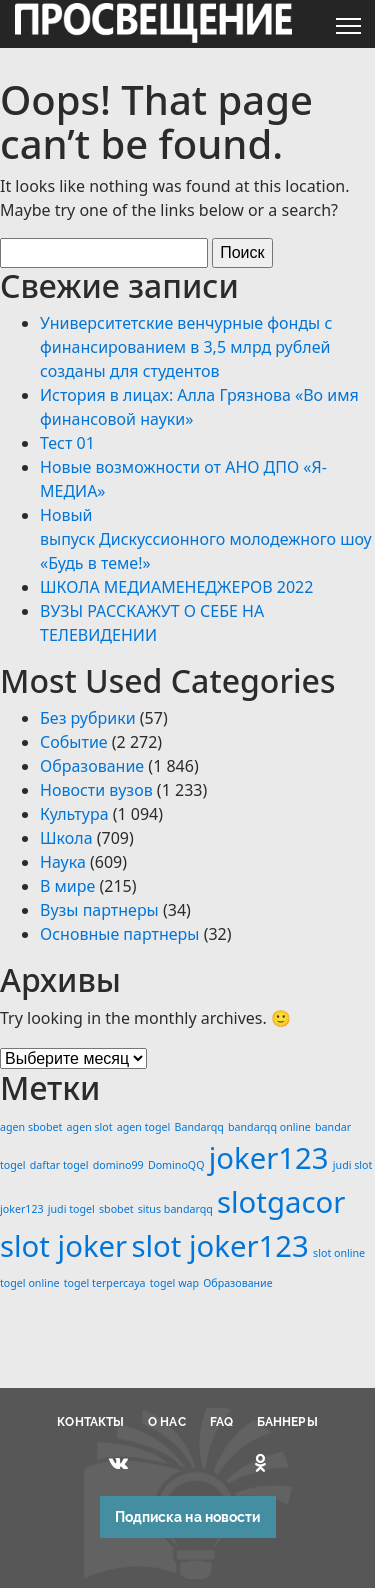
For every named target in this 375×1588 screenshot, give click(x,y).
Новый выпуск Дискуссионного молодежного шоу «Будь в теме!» (206, 539)
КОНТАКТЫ (90, 1422)
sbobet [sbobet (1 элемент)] (116, 1209)
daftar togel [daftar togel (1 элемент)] (59, 1165)
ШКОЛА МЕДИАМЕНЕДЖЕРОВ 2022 (176, 587)
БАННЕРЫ (287, 1422)
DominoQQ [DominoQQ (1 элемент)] (176, 1165)
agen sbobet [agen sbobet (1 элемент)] (31, 1127)
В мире (67, 886)
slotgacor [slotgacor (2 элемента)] (281, 1202)
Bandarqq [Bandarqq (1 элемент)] (199, 1127)
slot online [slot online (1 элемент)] (339, 1253)
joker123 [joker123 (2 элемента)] (269, 1158)
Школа (66, 838)
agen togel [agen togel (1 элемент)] (144, 1127)
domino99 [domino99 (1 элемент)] (118, 1165)
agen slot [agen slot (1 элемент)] (90, 1127)
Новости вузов (96, 790)
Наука (63, 862)
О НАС (167, 1422)
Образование (92, 766)
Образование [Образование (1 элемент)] (237, 1283)
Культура (74, 814)
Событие (74, 742)
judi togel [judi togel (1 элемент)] (71, 1209)
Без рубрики (88, 718)
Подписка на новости (188, 1517)
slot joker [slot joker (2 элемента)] (63, 1246)
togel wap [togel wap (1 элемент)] (174, 1283)
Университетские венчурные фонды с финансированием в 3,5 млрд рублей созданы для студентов (186, 347)
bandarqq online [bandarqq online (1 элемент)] (269, 1127)
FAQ (221, 1422)
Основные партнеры (119, 934)
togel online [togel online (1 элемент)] (30, 1283)
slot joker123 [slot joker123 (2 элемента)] (220, 1246)
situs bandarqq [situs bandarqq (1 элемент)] (175, 1209)
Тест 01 (67, 443)
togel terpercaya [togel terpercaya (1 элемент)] (105, 1283)
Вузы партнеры (99, 910)
